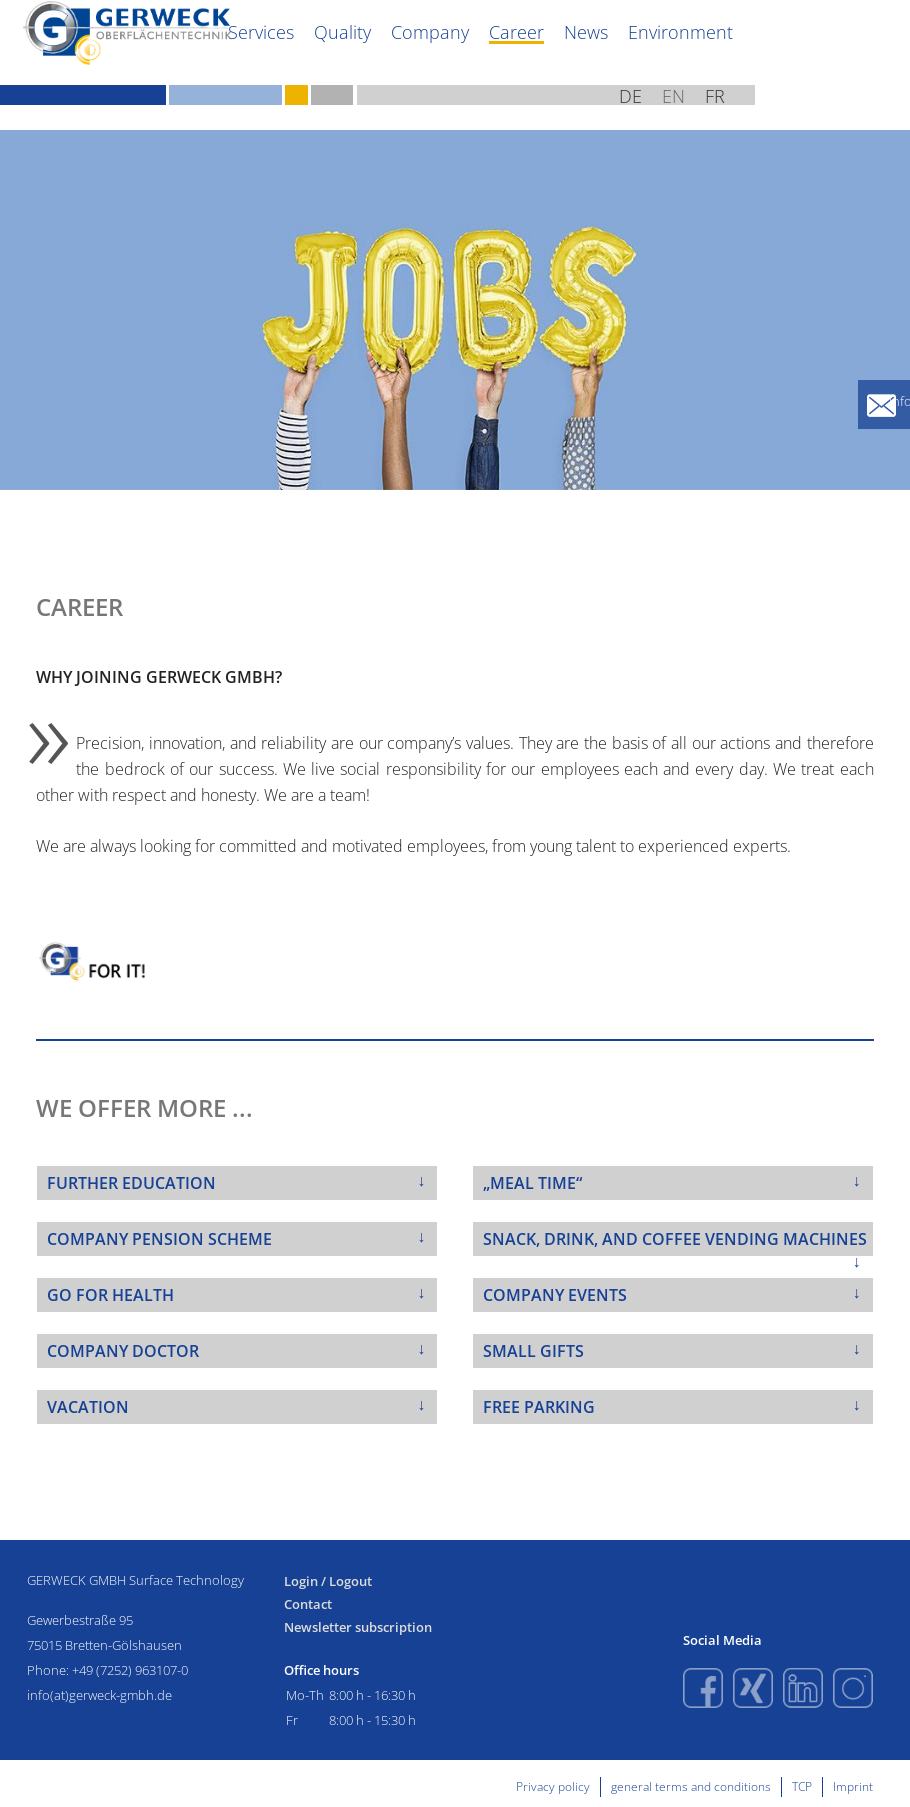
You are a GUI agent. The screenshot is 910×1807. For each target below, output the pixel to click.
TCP (802, 1786)
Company (623, 54)
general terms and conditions (691, 1786)
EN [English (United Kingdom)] (822, 120)
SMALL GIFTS (533, 1351)
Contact (308, 1604)
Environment (840, 54)
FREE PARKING (539, 1407)
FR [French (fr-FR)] (865, 120)
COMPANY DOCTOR (123, 1351)
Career (697, 54)
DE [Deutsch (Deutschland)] (778, 120)
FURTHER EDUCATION (131, 1183)
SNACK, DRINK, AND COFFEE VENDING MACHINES (675, 1239)
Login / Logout (328, 1581)
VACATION (88, 1407)
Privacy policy (553, 1786)
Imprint (853, 1786)
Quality (548, 54)
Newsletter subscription (358, 1627)
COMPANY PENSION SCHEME (159, 1239)
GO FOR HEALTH (110, 1295)
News (758, 54)
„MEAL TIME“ (532, 1183)
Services (478, 54)
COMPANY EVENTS (555, 1295)
